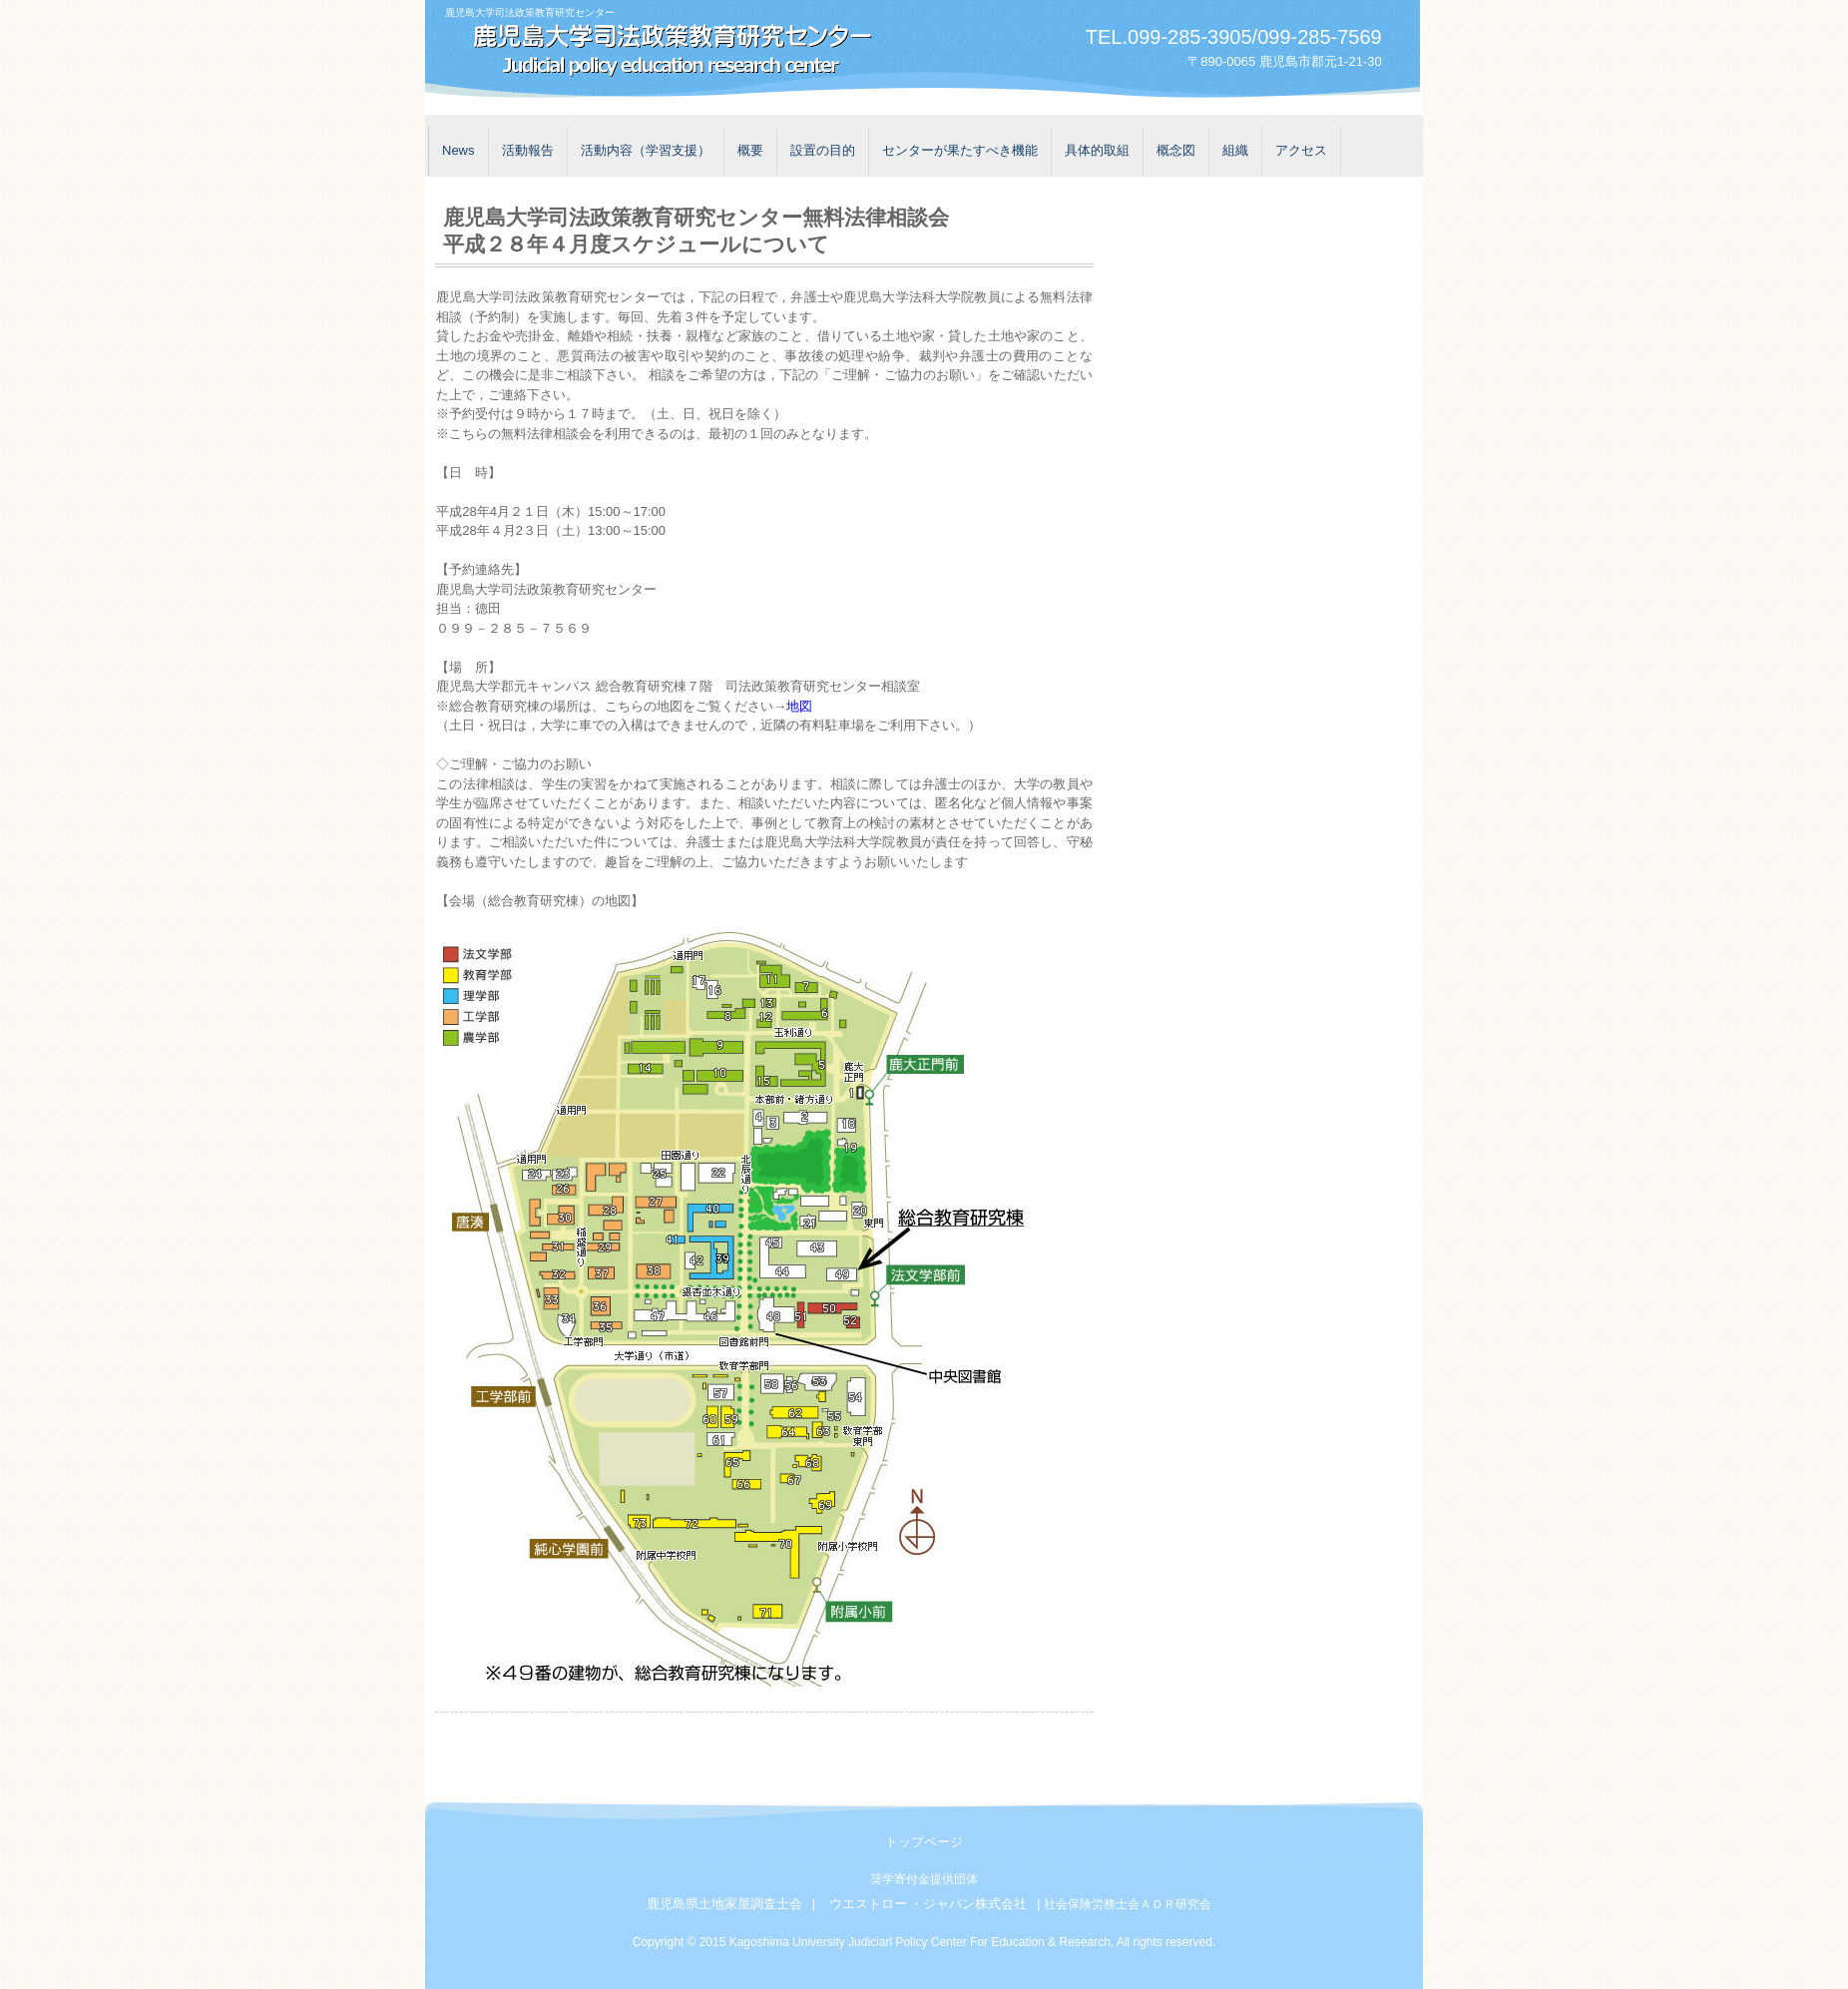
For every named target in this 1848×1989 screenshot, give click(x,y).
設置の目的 (822, 150)
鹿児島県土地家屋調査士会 (724, 1903)
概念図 (1175, 150)
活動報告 (528, 150)
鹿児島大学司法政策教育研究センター (664, 52)
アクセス (1301, 150)
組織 (1235, 150)
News (458, 150)
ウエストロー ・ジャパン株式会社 (928, 1903)
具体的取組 (1097, 150)
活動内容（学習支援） (645, 150)
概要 (750, 150)
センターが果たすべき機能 (960, 150)
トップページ (924, 1841)
